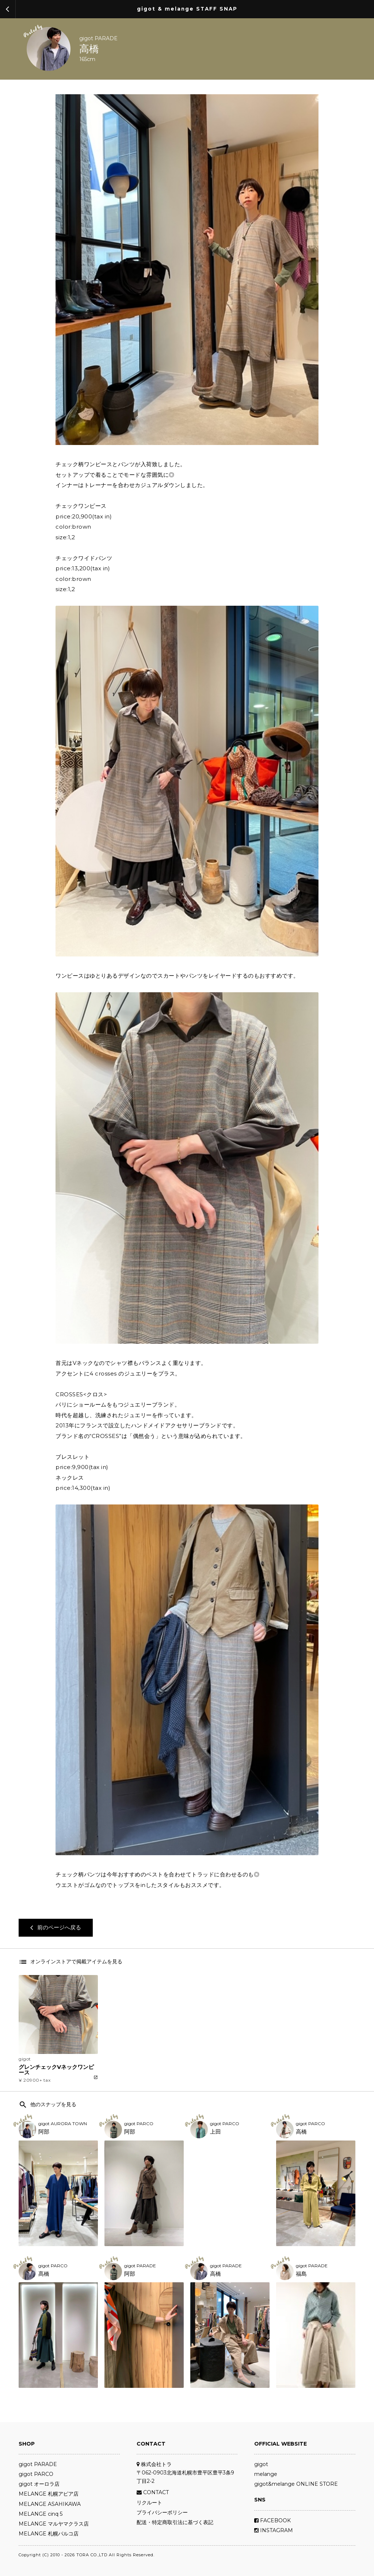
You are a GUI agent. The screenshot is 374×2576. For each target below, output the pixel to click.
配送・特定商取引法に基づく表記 (175, 2522)
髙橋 (43, 2273)
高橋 (89, 49)
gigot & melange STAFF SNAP (187, 9)
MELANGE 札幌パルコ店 (49, 2533)
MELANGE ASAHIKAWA (50, 2504)
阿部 (43, 2131)
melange (265, 2474)
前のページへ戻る (55, 1927)
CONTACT (153, 2492)
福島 (301, 2273)
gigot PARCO (138, 2124)
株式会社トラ (154, 2464)
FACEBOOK (272, 2520)
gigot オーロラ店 (39, 2484)
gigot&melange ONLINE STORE (296, 2484)
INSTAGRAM (273, 2530)
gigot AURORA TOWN (62, 2124)
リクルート (149, 2502)
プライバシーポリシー (162, 2512)
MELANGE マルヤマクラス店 (54, 2523)
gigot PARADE (98, 38)
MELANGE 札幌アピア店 (49, 2494)
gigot (261, 2464)
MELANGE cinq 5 (40, 2514)
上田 (215, 2131)
